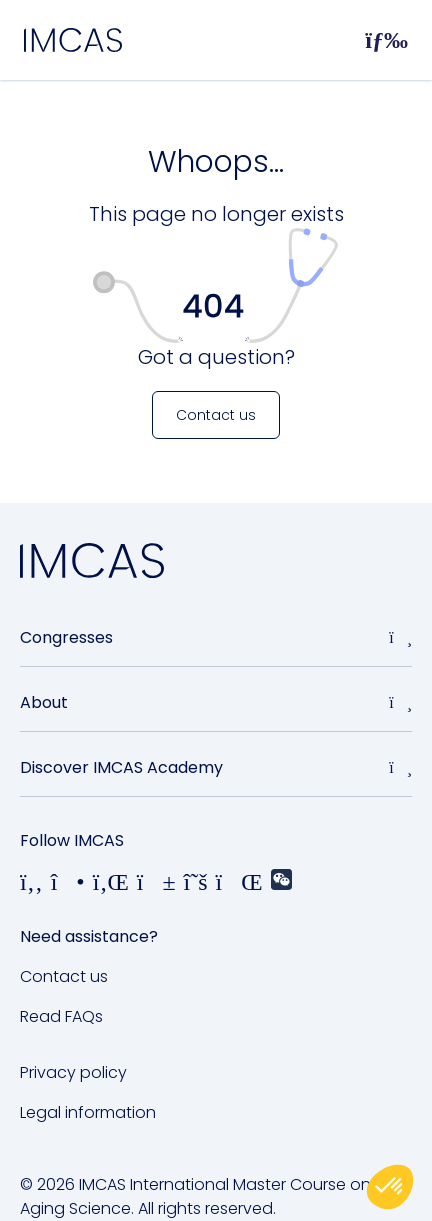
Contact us (64, 976)
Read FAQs (61, 1016)
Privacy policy (73, 1072)
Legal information (88, 1112)
